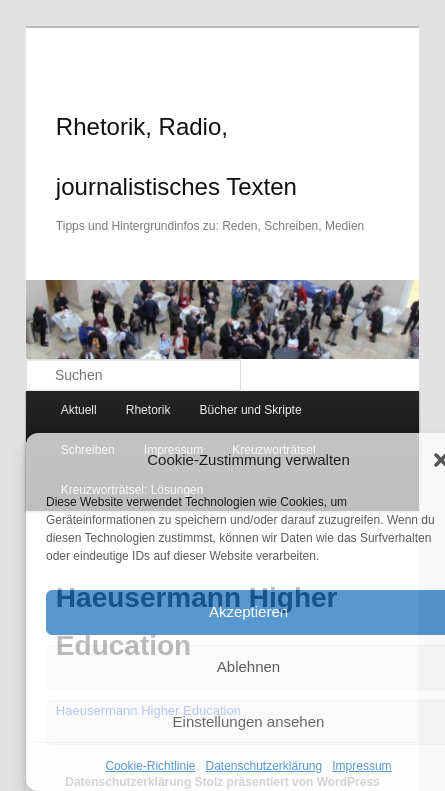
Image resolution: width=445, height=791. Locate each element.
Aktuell (79, 410)
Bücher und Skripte (251, 410)
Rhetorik (148, 410)
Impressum (361, 766)
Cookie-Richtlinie (150, 766)
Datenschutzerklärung (263, 766)
